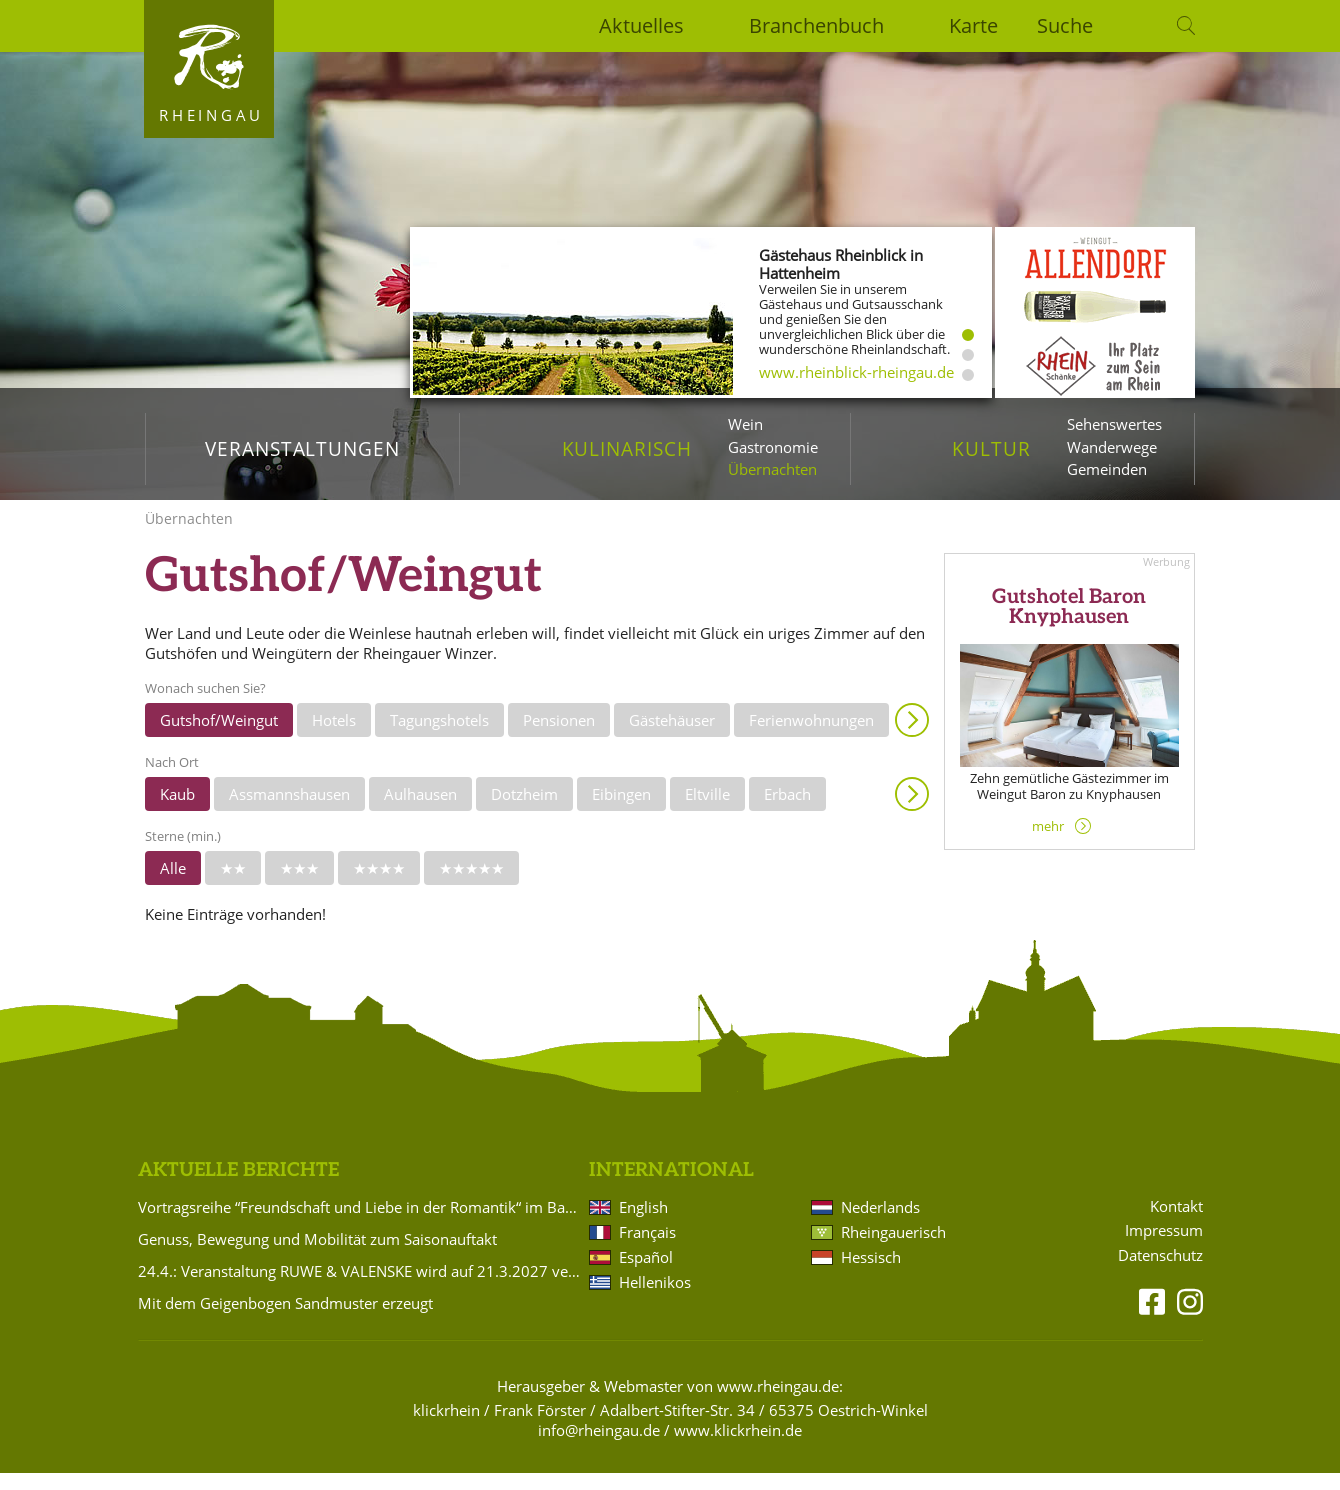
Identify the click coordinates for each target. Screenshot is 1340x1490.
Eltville (707, 811)
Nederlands (880, 1224)
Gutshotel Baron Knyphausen (1069, 624)
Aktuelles (641, 25)
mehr (1048, 842)
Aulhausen (420, 811)
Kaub (177, 811)
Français (647, 1249)
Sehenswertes (1114, 424)
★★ (233, 885)
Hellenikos (655, 1299)
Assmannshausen (289, 811)
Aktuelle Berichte (238, 1186)
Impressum (1164, 1247)
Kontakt (1176, 1222)
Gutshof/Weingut (219, 737)
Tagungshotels (439, 737)
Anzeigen (912, 737)
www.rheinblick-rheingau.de (856, 372)
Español (646, 1274)
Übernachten (772, 469)
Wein (745, 424)
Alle (173, 885)
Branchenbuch (816, 25)
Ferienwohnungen (811, 737)
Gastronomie (773, 447)
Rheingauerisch (893, 1249)
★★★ (299, 885)
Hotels (334, 737)
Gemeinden (1107, 469)
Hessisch (871, 1274)
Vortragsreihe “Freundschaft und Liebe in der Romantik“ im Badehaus (360, 1224)
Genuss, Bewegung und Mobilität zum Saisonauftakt (317, 1256)
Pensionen (559, 737)
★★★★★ (471, 885)
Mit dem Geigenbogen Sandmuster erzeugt (285, 1320)
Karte (973, 25)
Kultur (991, 448)
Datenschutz (1160, 1272)
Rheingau (211, 115)
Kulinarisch (627, 448)
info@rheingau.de (599, 1447)
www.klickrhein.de (738, 1447)
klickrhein (446, 1427)
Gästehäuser (672, 737)
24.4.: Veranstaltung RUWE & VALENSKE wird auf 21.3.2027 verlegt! (360, 1288)
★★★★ (379, 885)
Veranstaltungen (302, 448)
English (643, 1224)
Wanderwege (1112, 447)
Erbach (787, 811)
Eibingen (621, 811)
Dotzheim (524, 811)
